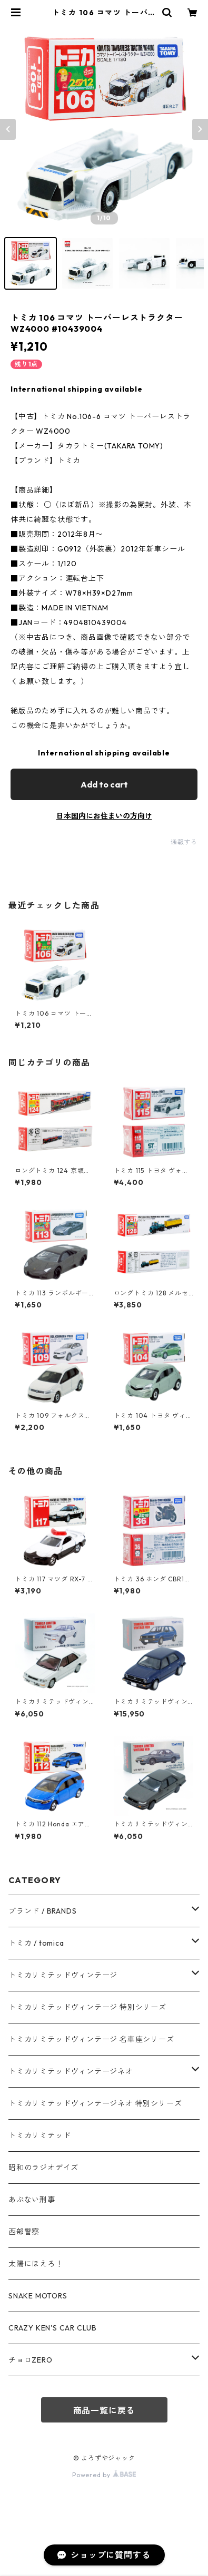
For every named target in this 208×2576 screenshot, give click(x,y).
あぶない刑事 (31, 2199)
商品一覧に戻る (104, 2410)
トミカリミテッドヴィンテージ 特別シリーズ (87, 2007)
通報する (184, 842)
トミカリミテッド (39, 2135)
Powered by (104, 2475)
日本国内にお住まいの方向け (104, 816)
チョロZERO (30, 2360)
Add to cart (104, 784)
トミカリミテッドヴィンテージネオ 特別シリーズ (95, 2103)
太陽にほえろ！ (35, 2263)
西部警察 (23, 2231)
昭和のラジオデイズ (43, 2167)
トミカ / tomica (36, 1943)
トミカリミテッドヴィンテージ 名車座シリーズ (91, 2039)
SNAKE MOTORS (37, 2296)
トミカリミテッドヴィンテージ (62, 1975)
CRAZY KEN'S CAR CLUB (52, 2328)
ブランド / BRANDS (42, 1911)
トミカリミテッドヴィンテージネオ (70, 2071)
